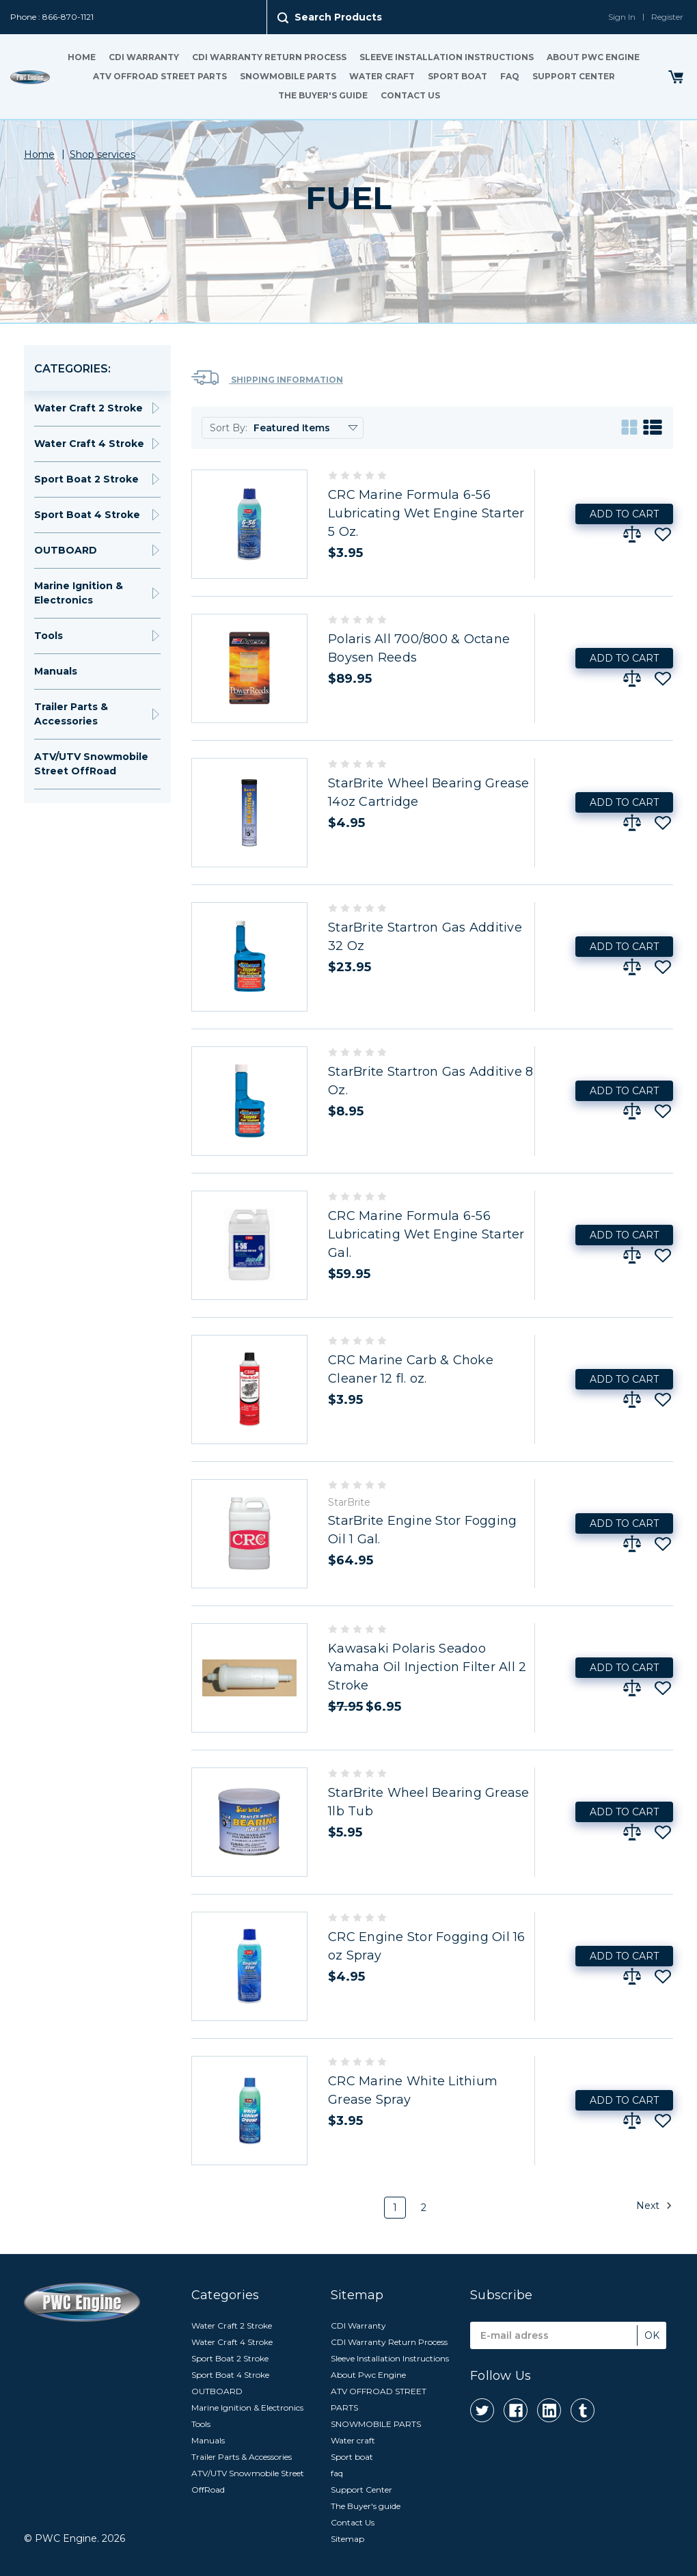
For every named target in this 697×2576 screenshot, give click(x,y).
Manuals (55, 671)
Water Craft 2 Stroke (88, 408)
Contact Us (410, 95)
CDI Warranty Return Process (269, 57)
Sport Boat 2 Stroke (86, 479)
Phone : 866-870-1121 (52, 17)
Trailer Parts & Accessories (71, 714)
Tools (48, 635)
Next (654, 2205)
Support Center (573, 76)
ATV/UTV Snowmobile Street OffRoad (91, 763)
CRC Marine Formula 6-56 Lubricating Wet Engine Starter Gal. (426, 1234)
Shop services (102, 154)
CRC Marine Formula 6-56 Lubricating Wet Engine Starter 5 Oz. (426, 513)
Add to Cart (624, 514)
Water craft (382, 76)
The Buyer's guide (323, 95)
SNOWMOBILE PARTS (288, 76)
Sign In (622, 17)
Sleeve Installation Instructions (446, 57)
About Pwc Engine (593, 57)
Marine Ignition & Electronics (78, 593)
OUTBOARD (65, 550)
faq (509, 76)
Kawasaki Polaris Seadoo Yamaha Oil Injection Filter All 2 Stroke (427, 1667)
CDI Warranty (144, 57)
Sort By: (228, 428)
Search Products (338, 17)
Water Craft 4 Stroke (89, 443)
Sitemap (347, 2539)
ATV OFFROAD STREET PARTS (160, 76)
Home (82, 57)
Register (667, 17)
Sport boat (457, 76)
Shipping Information (267, 377)
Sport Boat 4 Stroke (87, 515)
